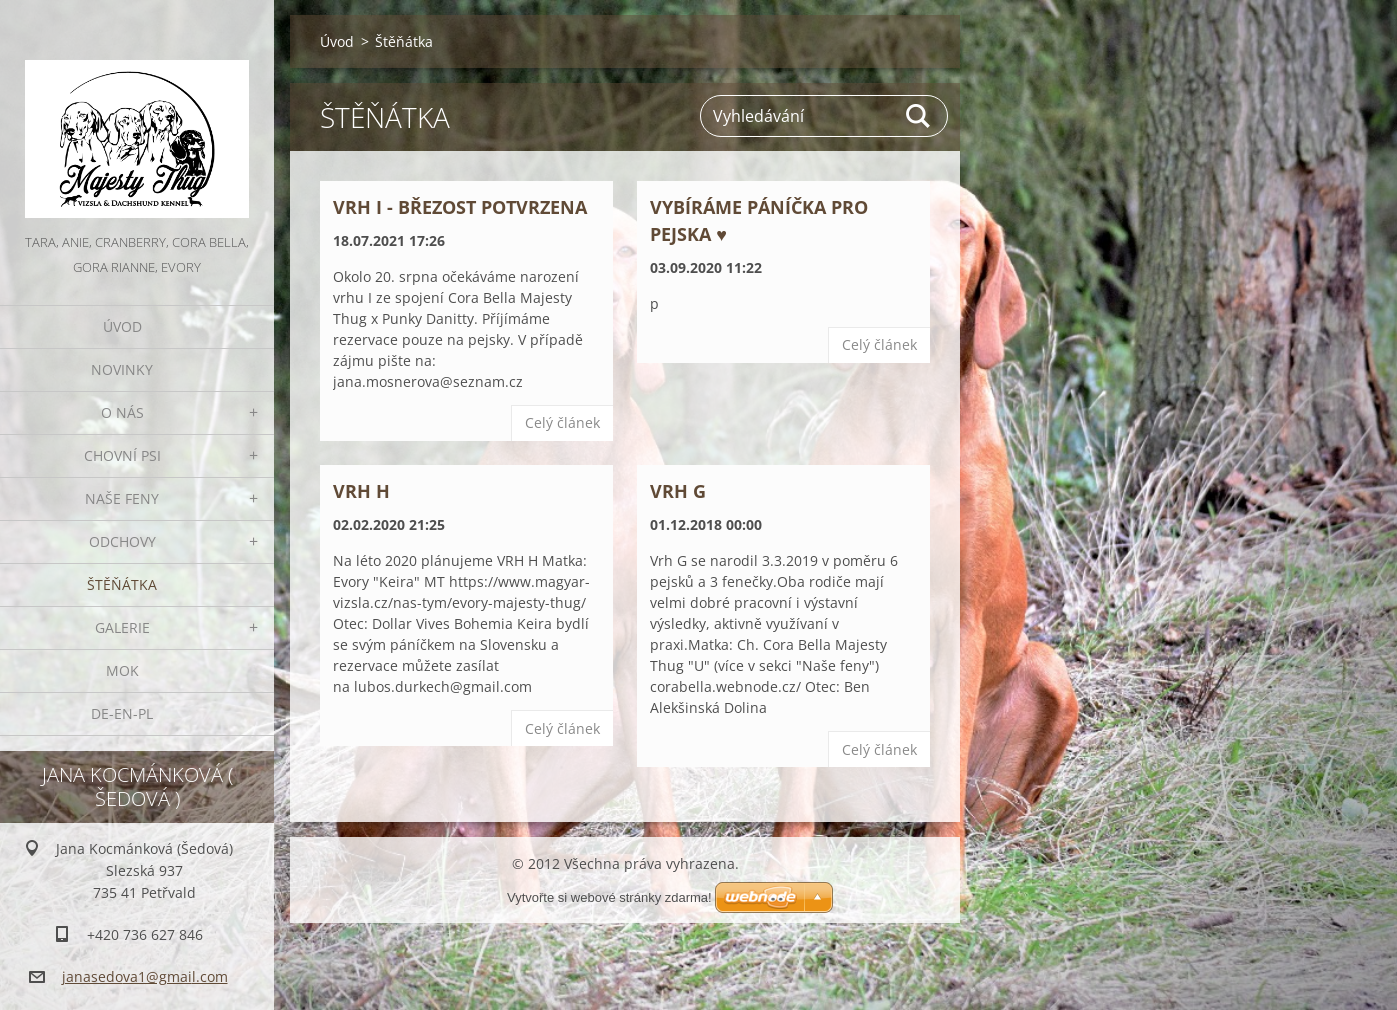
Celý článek (562, 422)
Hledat (919, 116)
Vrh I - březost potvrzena (460, 207)
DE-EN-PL (122, 713)
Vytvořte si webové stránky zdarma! (609, 897)
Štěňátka (122, 584)
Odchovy (122, 541)
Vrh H (361, 491)
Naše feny (122, 498)
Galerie (122, 627)
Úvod (122, 326)
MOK (122, 670)
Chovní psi (122, 455)
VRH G (678, 491)
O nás (122, 412)
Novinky (122, 369)
